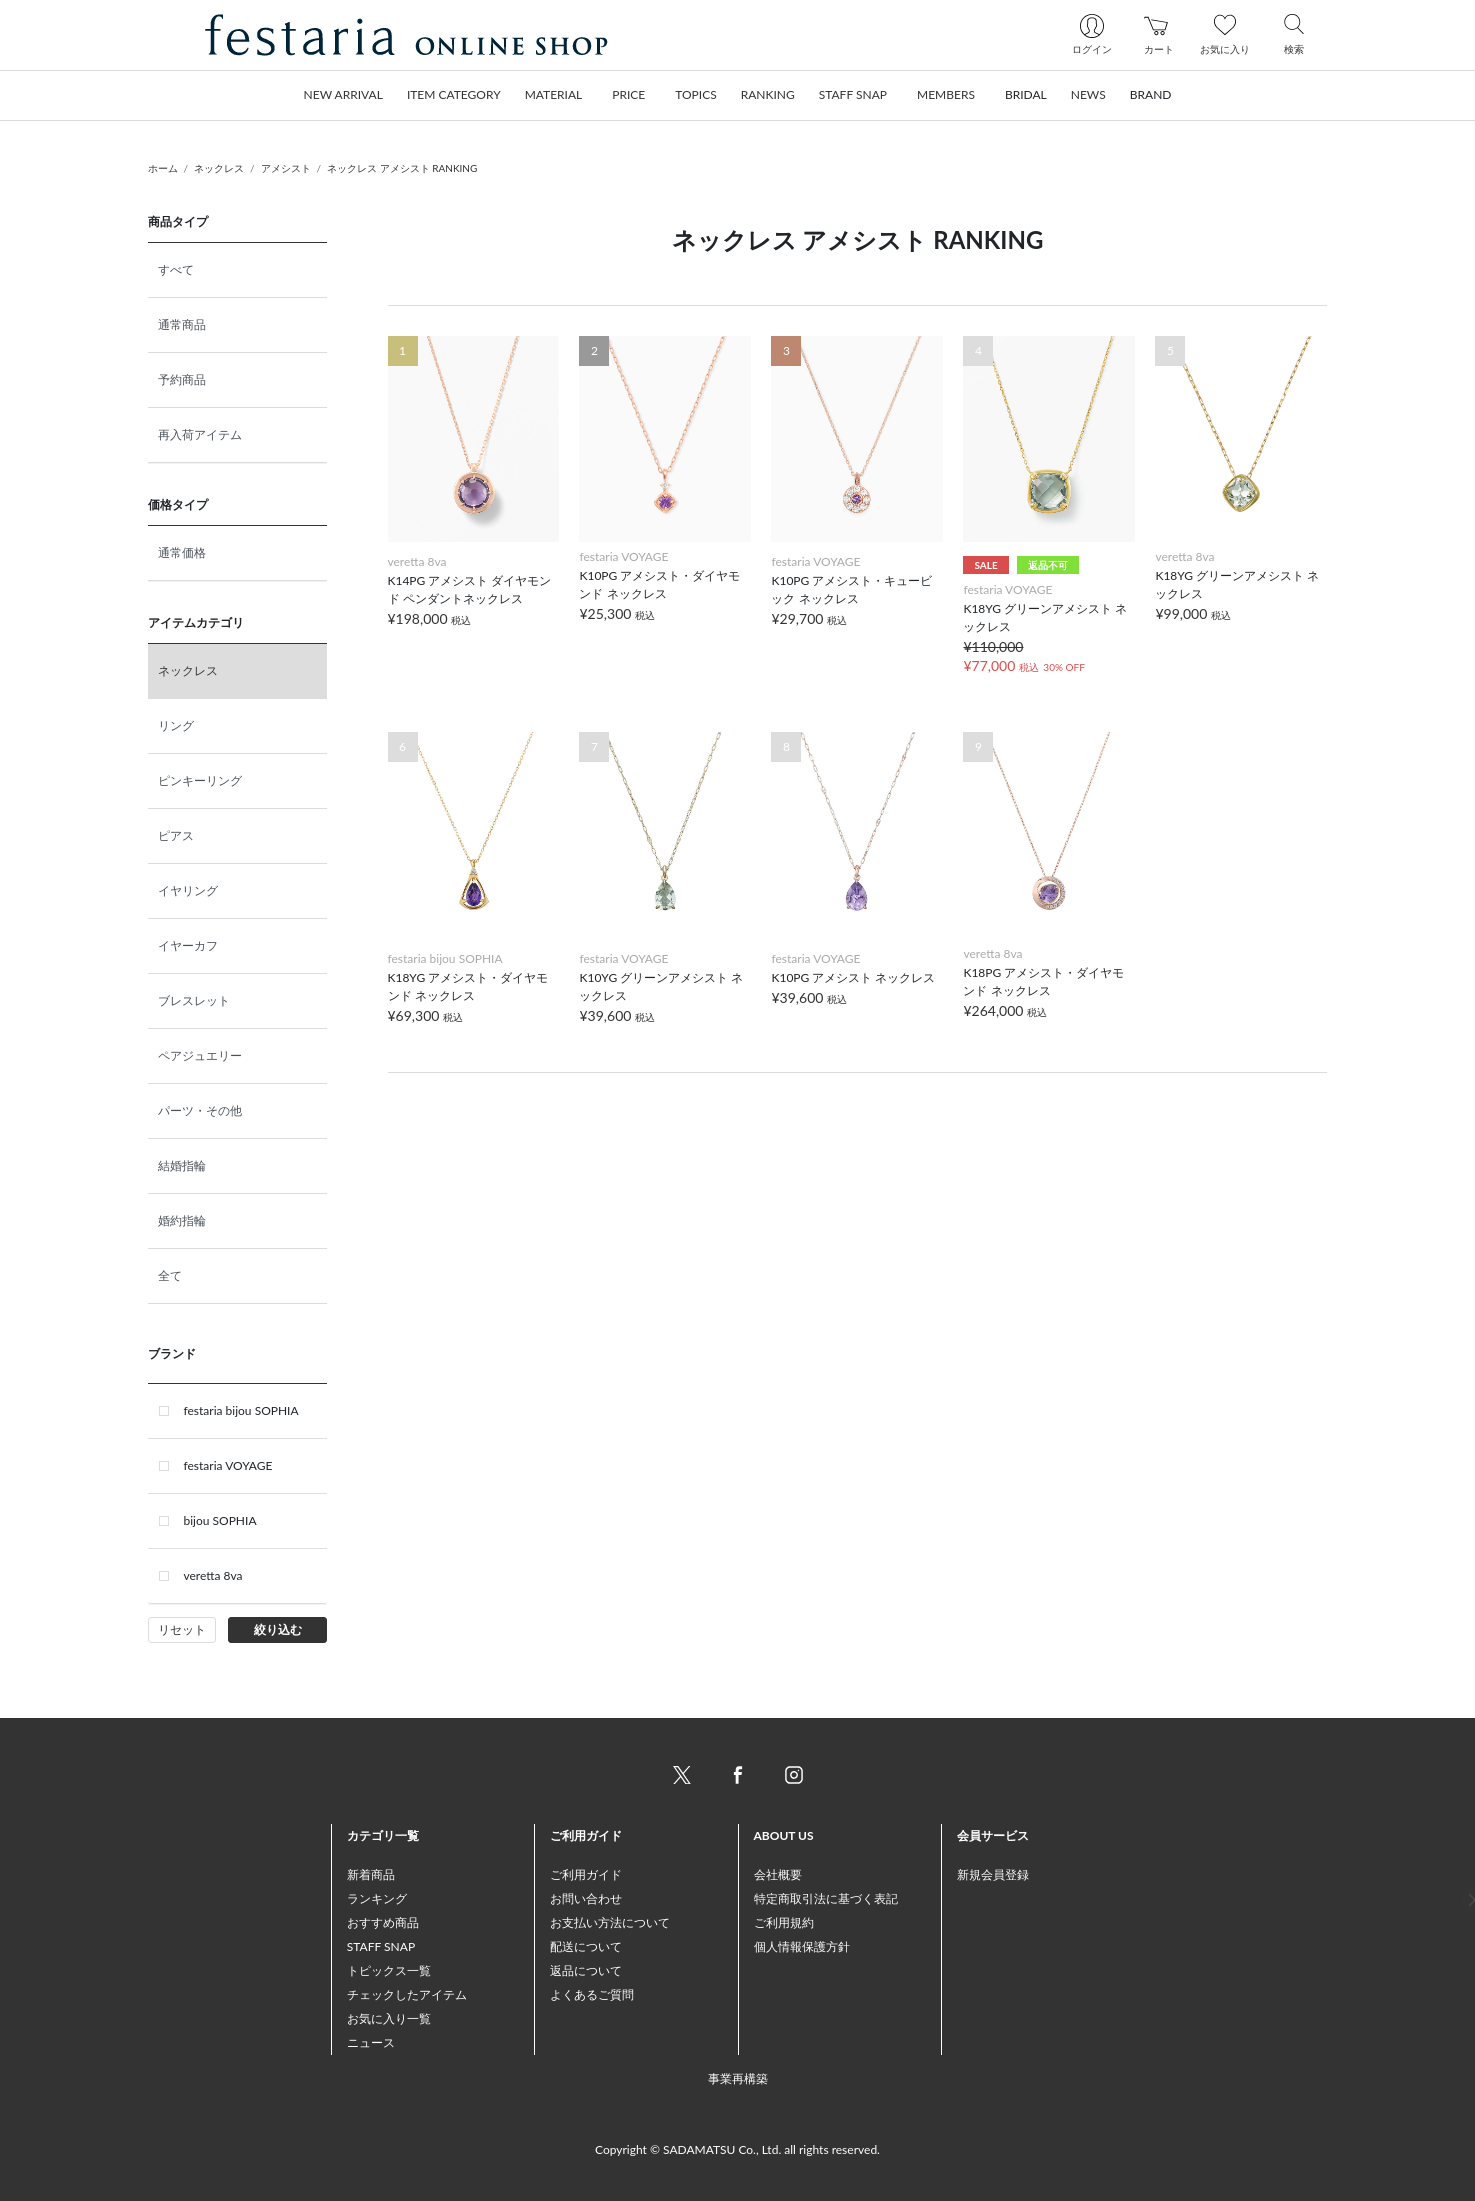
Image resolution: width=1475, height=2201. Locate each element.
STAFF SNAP (381, 1946)
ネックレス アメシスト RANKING (402, 168)
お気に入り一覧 (389, 2018)
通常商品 (182, 324)
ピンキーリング (200, 780)
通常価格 (182, 552)
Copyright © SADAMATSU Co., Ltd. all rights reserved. (737, 2149)
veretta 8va (213, 1575)
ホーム (163, 168)
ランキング (377, 1898)
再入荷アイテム (200, 434)
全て (170, 1275)
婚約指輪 (182, 1220)
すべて (176, 269)
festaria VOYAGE (228, 1465)
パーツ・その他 (200, 1110)
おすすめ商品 (383, 1922)
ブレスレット (194, 1000)
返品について (586, 1970)
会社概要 (778, 1874)
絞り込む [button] (278, 1629)
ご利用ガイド (586, 1874)
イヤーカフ (188, 945)
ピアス (176, 835)
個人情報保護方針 (802, 1946)
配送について (586, 1946)
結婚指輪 (182, 1165)
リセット (182, 1629)
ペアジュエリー (200, 1055)
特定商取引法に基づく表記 (826, 1898)
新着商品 (371, 1874)
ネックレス (219, 168)
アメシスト (286, 168)
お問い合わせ (586, 1898)
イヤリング (188, 890)
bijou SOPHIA (220, 1520)
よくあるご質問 (592, 1994)
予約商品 (182, 379)
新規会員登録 (993, 1874)
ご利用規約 (784, 1922)
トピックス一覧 (389, 1970)
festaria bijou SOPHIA (241, 1410)
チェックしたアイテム (407, 1994)
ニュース (371, 2042)
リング (176, 725)
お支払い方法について (610, 1922)
